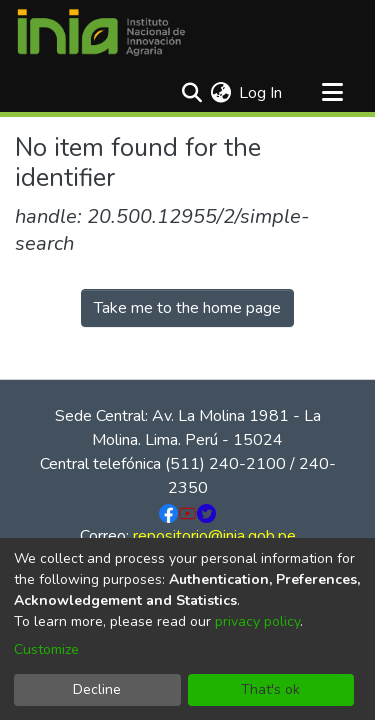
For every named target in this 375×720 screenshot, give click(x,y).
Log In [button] (261, 93)
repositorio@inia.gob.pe (214, 536)
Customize (46, 649)
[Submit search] (191, 93)
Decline (97, 689)
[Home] (101, 33)
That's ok (270, 689)
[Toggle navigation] (332, 93)
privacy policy (257, 621)
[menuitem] (220, 93)
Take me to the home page (187, 308)
